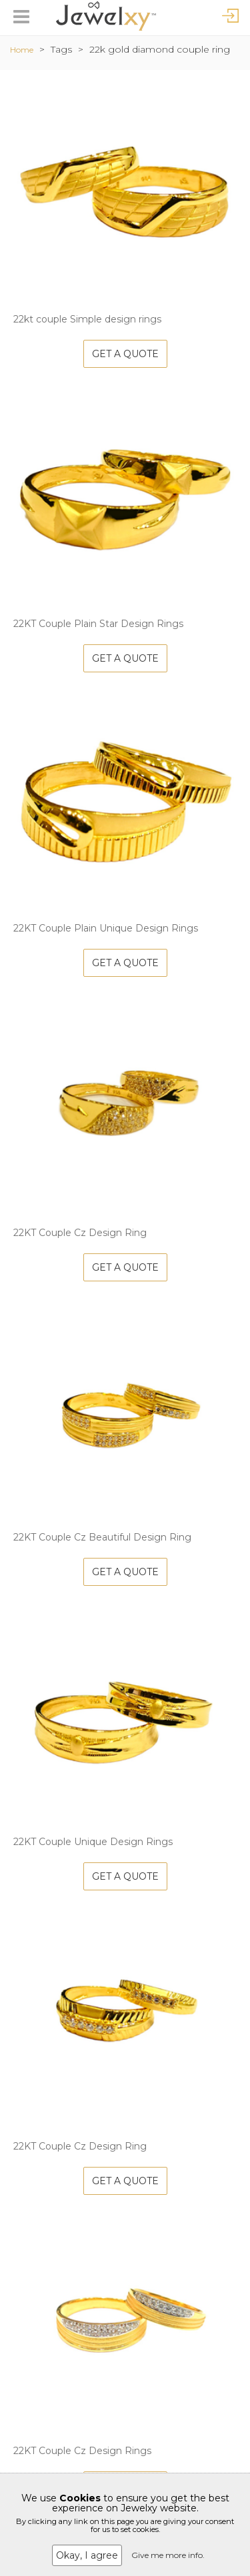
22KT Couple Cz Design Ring (80, 1233)
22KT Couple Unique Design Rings (93, 1842)
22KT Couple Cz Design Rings (82, 2451)
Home (21, 50)
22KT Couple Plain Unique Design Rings (105, 928)
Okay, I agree (87, 2555)
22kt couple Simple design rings (87, 319)
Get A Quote (125, 354)
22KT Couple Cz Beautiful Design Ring (102, 1537)
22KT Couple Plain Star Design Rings (98, 624)
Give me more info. (168, 2555)
